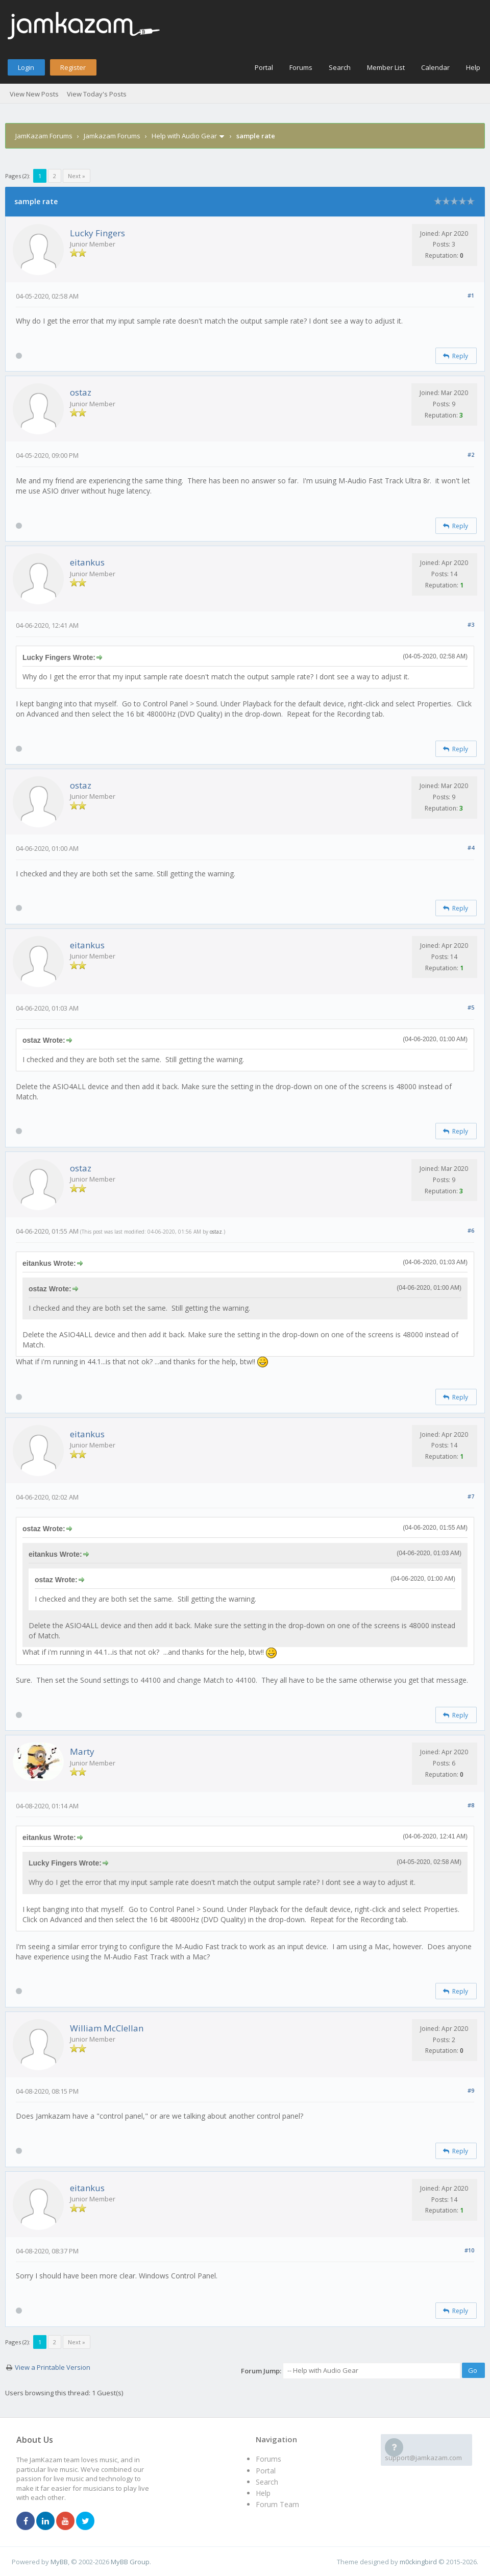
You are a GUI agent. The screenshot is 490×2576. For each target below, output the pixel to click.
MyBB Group (130, 2561)
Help (473, 67)
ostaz (80, 392)
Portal (264, 67)
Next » (76, 176)
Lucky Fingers (97, 233)
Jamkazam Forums (112, 135)
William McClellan (106, 2028)
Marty (82, 1751)
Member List (386, 67)
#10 (469, 2250)
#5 (471, 1007)
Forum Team (277, 2504)
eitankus (87, 562)
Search (340, 67)
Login (26, 67)
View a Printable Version (52, 2367)
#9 (471, 2090)
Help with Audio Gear (184, 135)
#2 (471, 454)
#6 (471, 1230)
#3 (471, 624)
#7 (471, 1496)
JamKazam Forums (43, 135)
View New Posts (34, 94)
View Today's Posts (97, 94)
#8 (471, 1805)
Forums (300, 67)
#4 (471, 847)
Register (73, 67)
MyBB (59, 2561)
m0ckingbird (418, 2561)
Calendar (435, 67)
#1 (471, 295)
